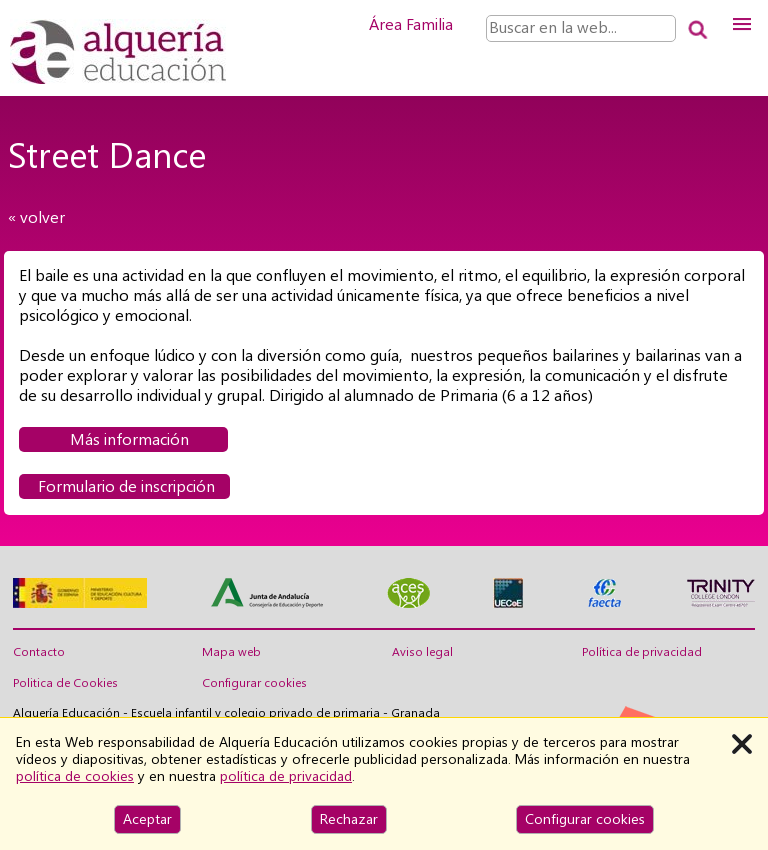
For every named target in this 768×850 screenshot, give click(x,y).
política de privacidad (286, 776)
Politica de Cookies (65, 683)
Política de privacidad (642, 652)
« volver (36, 217)
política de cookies (75, 776)
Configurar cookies (254, 683)
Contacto (39, 652)
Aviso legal (422, 652)
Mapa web (231, 652)
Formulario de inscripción (124, 486)
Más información (123, 439)
